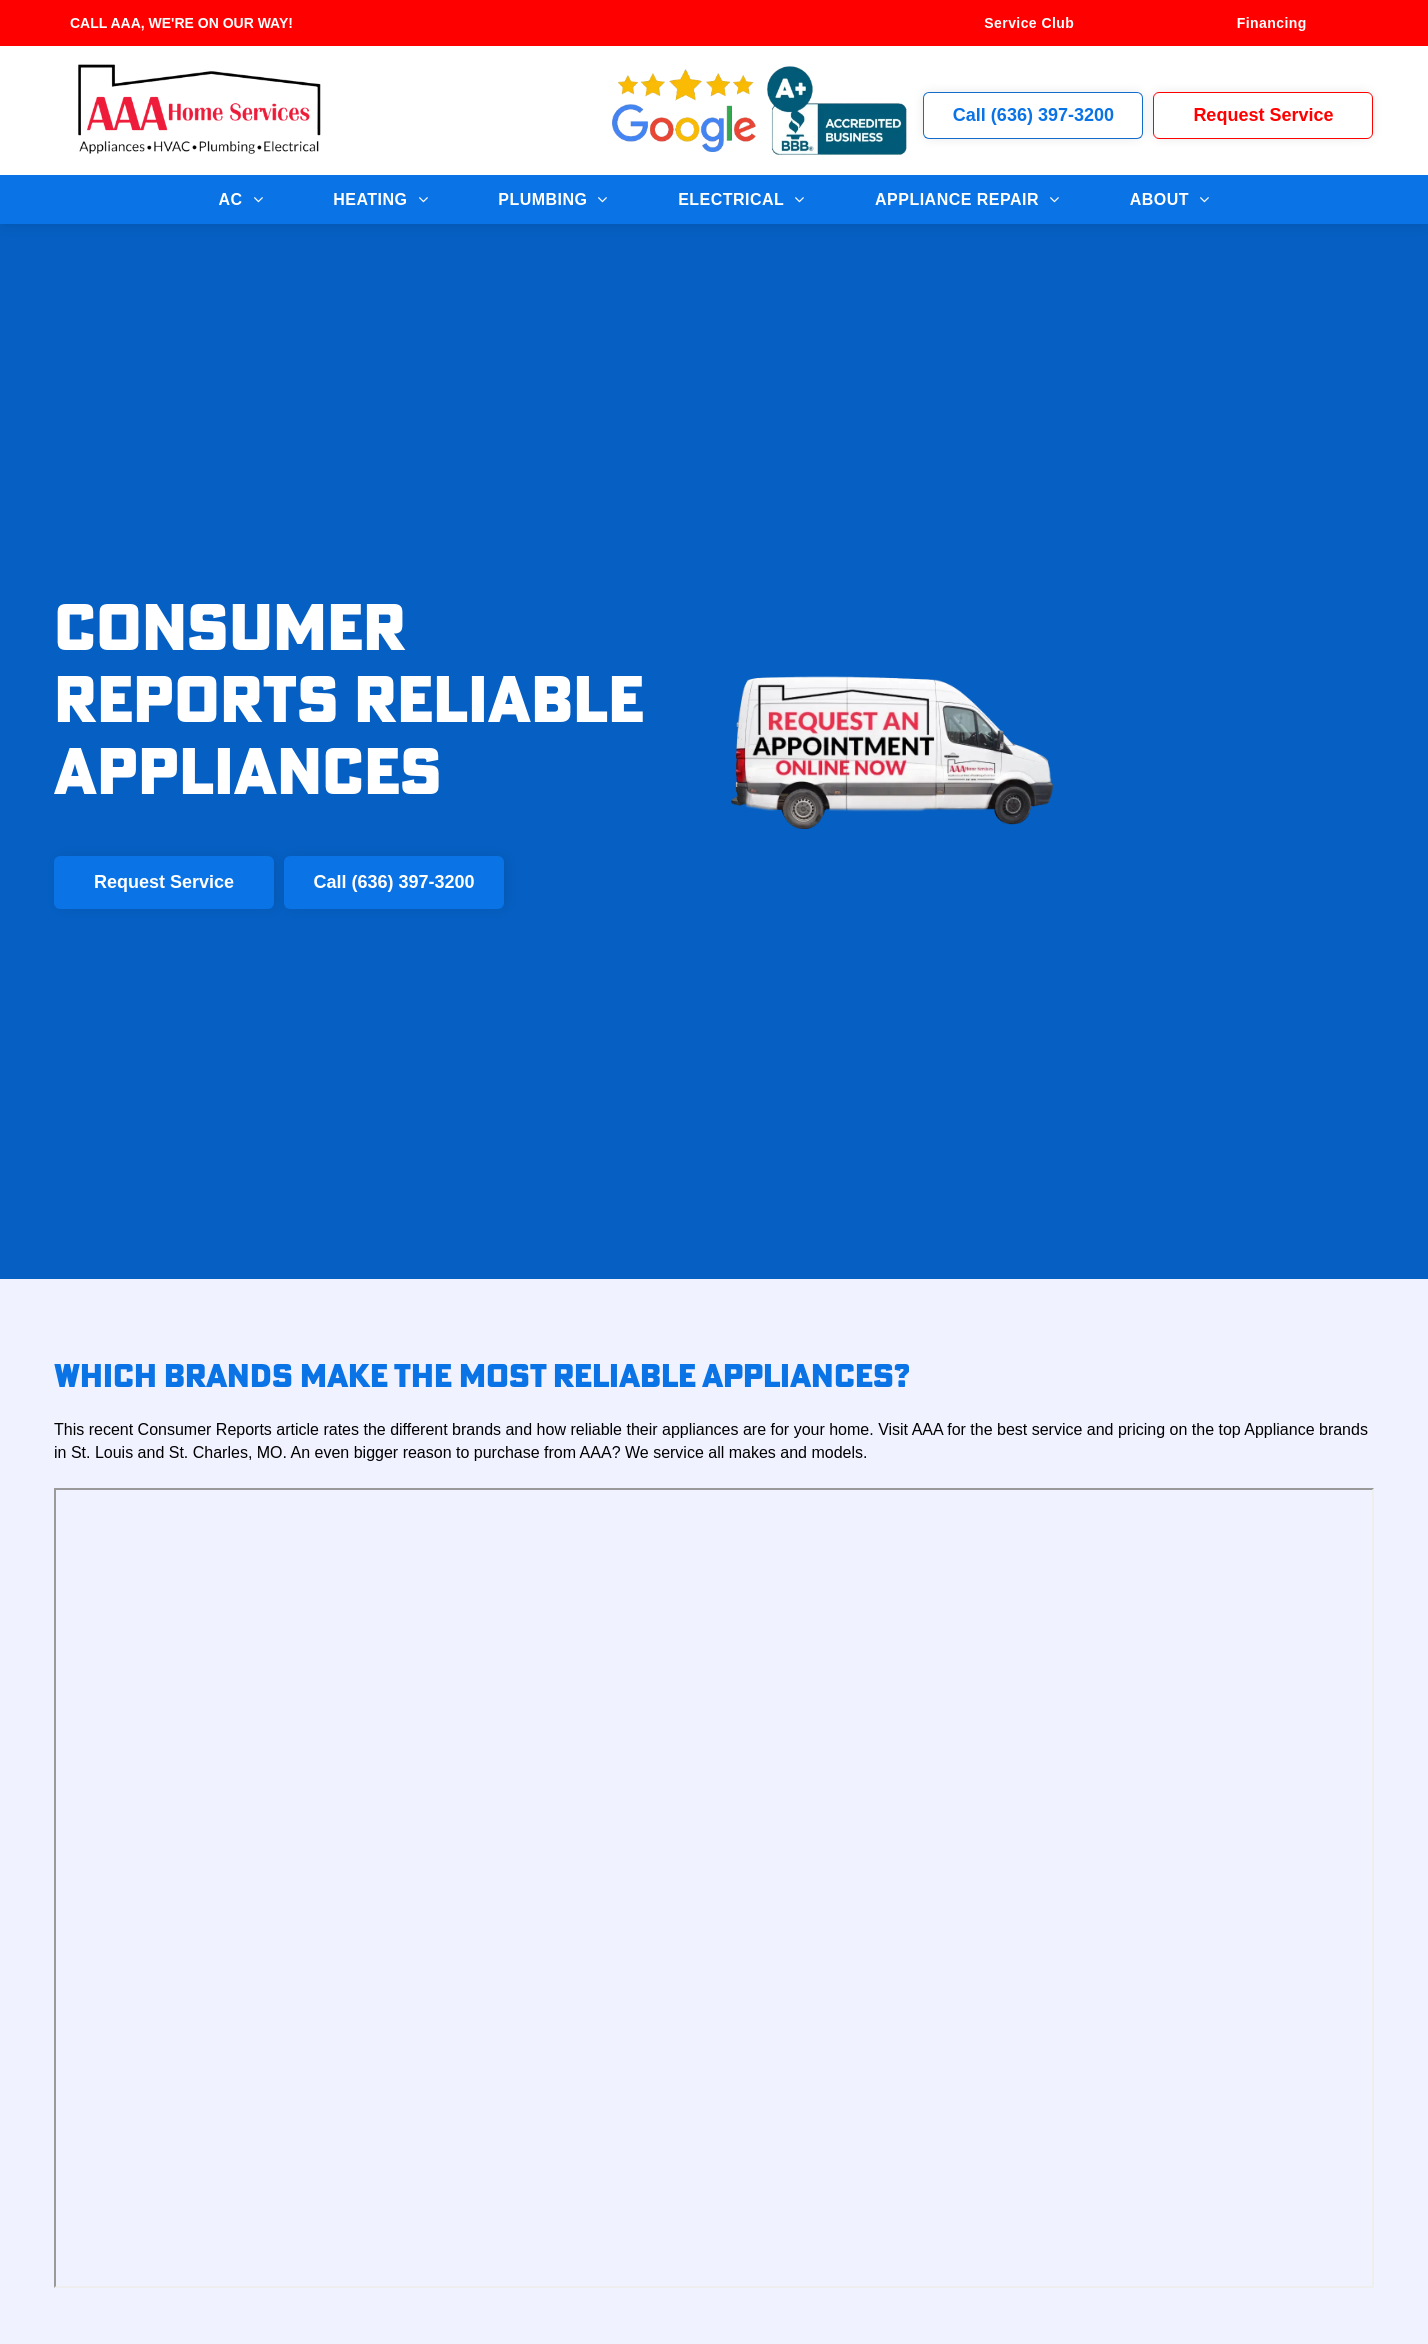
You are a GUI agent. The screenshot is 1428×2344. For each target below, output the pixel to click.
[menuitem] (1029, 23)
